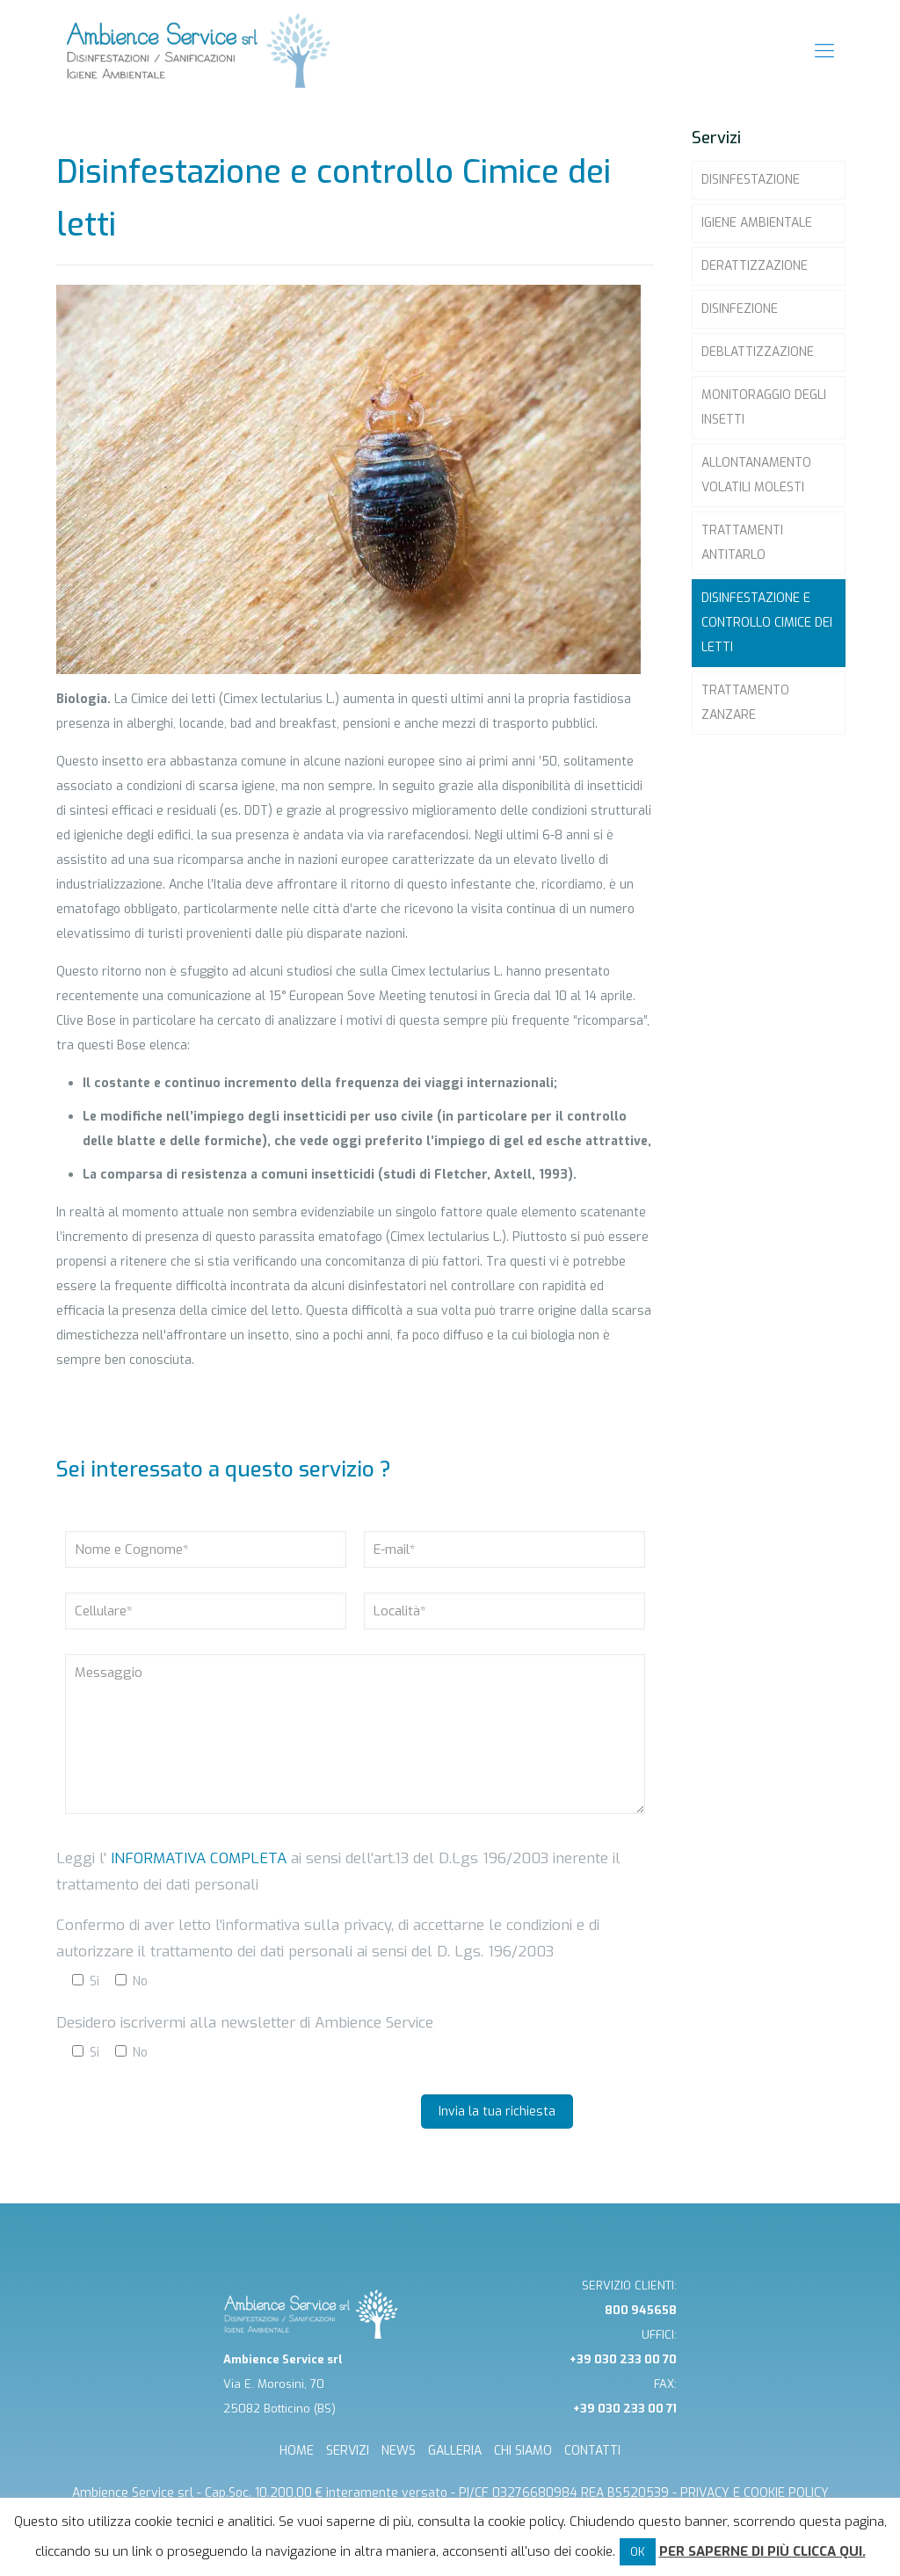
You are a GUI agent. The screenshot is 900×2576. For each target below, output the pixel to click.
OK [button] (637, 2551)
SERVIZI (347, 2450)
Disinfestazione (750, 179)
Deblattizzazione (757, 352)
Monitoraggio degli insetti (763, 407)
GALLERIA (455, 2450)
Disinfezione (739, 309)
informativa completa (196, 1858)
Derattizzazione (754, 266)
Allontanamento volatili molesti (756, 475)
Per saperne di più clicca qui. (762, 2551)
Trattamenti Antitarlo (742, 542)
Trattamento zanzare (745, 702)
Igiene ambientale (756, 222)
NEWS (398, 2450)
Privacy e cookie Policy (754, 2493)
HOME (296, 2450)
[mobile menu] (824, 51)
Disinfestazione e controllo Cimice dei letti (766, 623)
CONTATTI (592, 2450)
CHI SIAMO (523, 2450)
